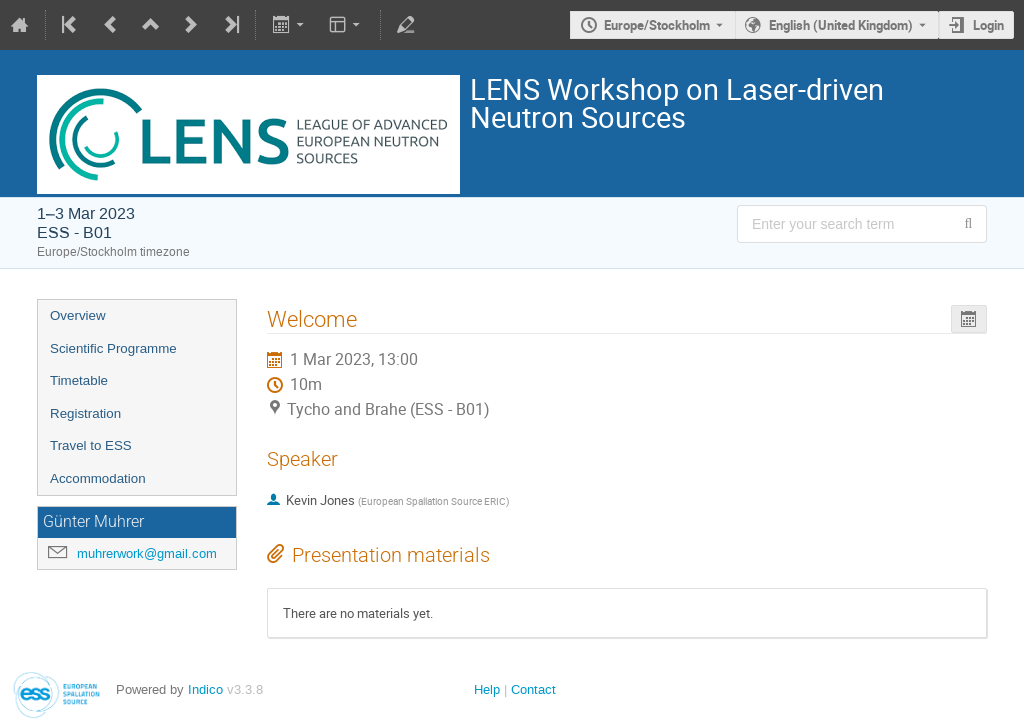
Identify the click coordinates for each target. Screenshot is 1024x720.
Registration (85, 413)
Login (988, 25)
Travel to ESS (91, 445)
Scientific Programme (113, 348)
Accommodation (98, 478)
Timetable (79, 380)
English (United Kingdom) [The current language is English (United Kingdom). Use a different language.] (841, 25)
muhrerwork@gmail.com (147, 553)
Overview (78, 315)
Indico (205, 689)
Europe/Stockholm (657, 25)
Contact (533, 689)
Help (487, 689)
